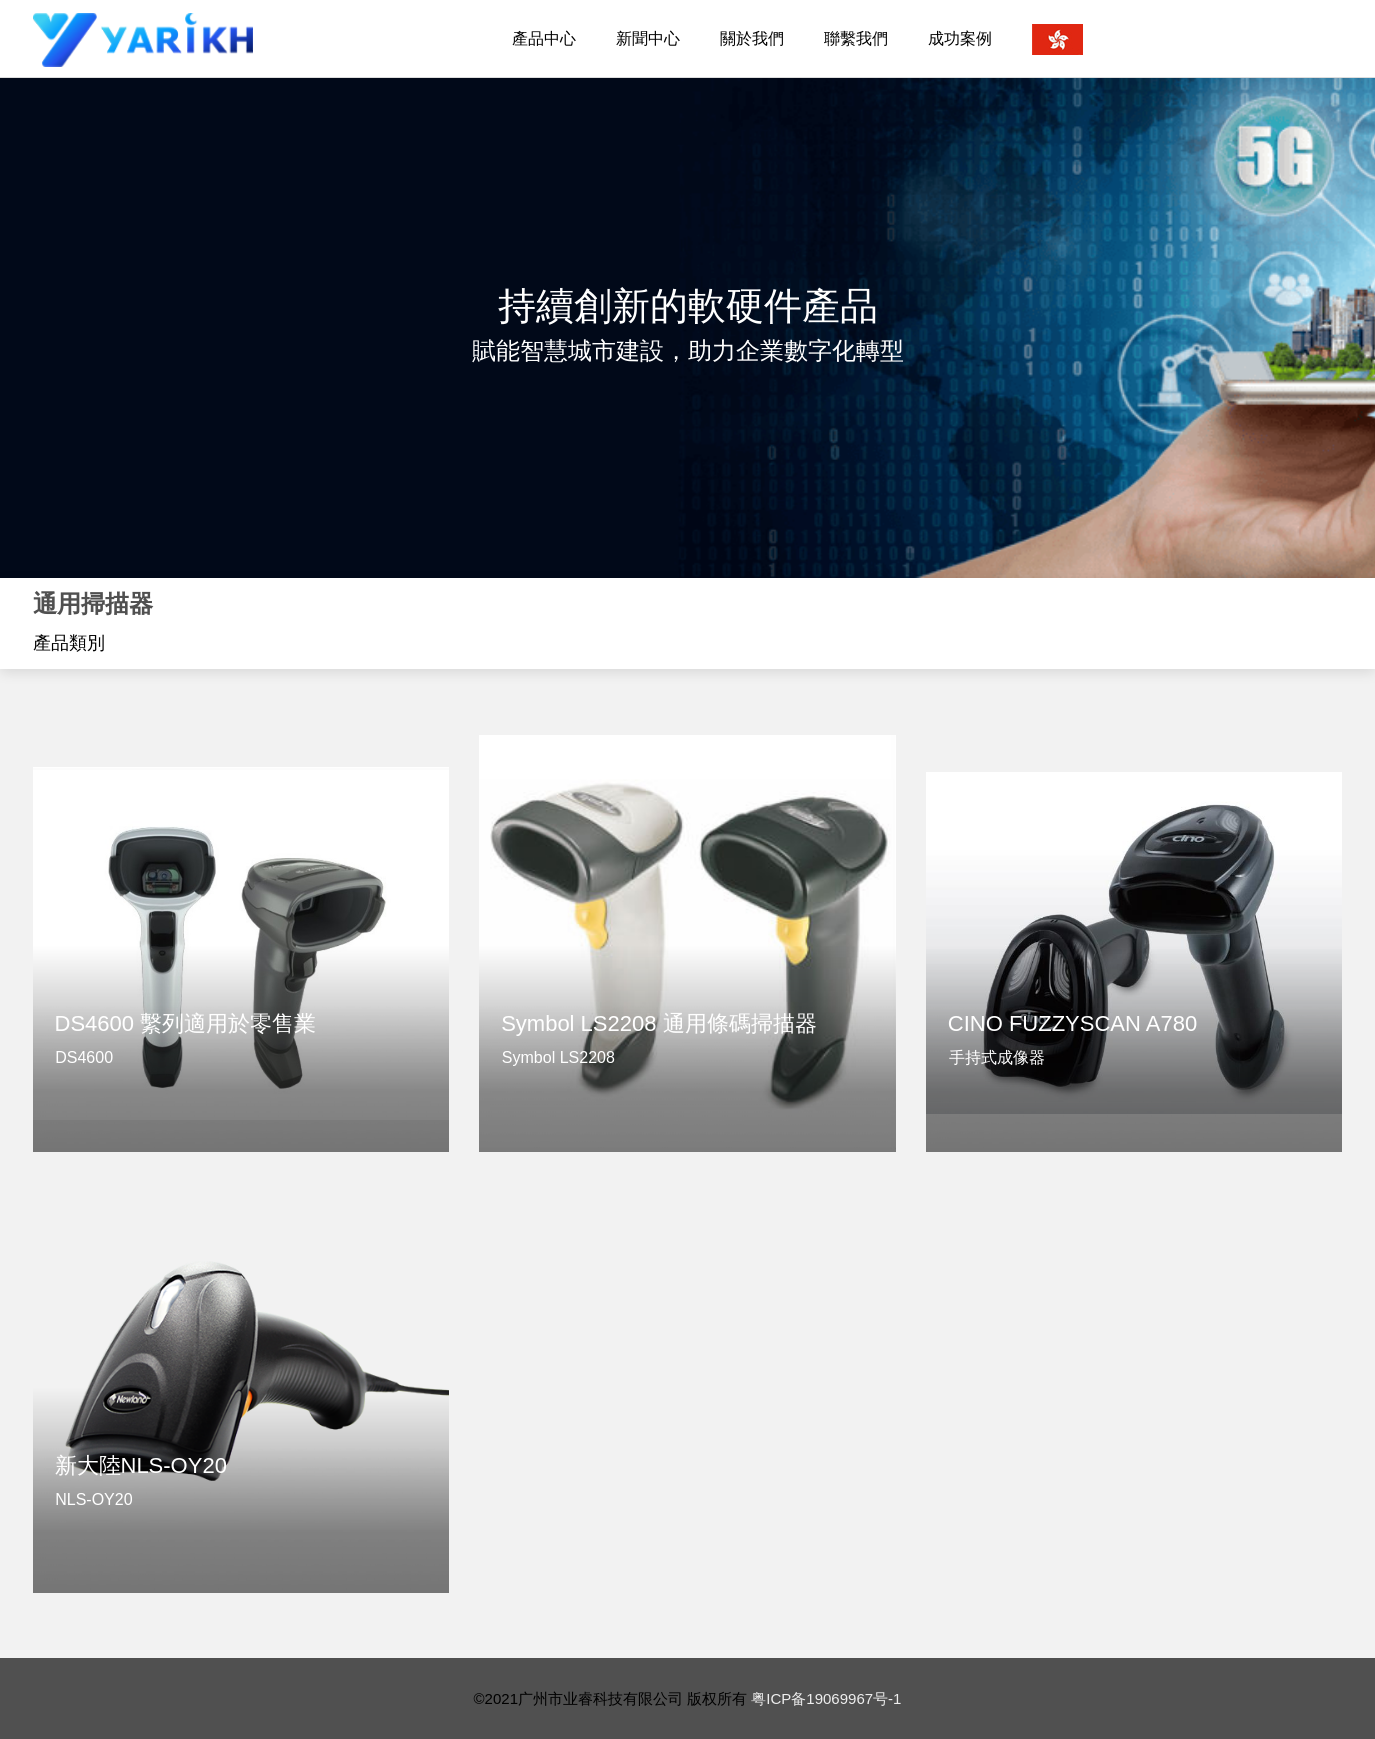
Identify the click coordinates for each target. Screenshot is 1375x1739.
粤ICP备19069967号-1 (826, 1698)
